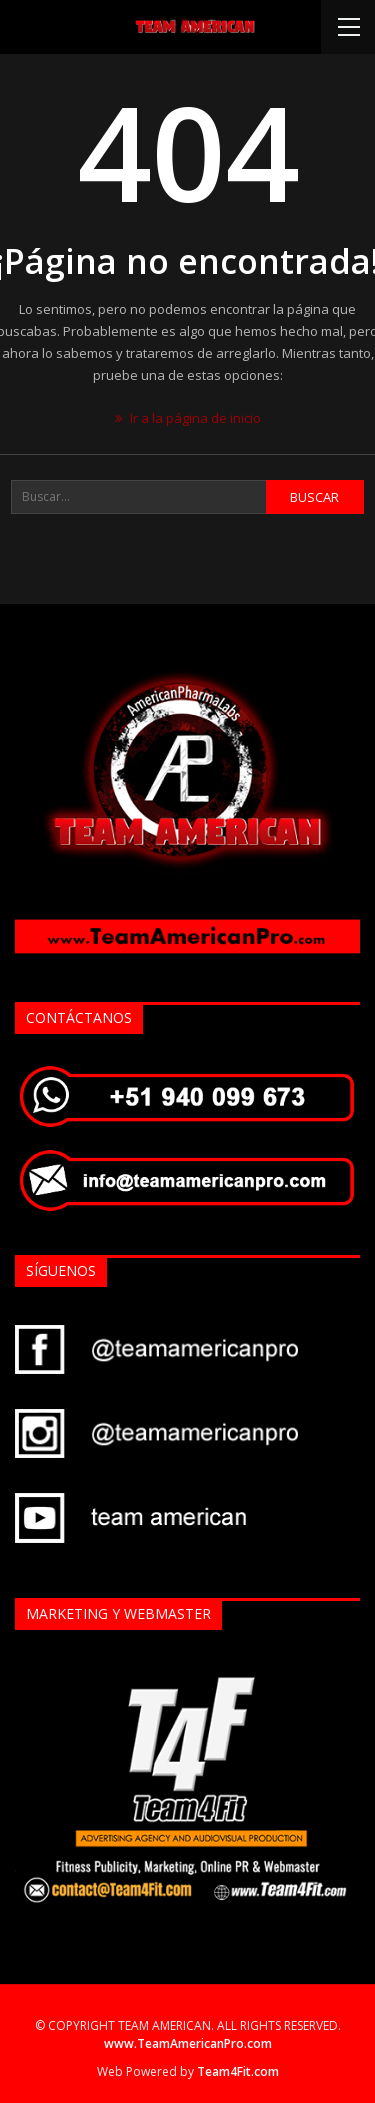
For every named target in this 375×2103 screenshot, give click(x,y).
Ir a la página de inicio (188, 418)
